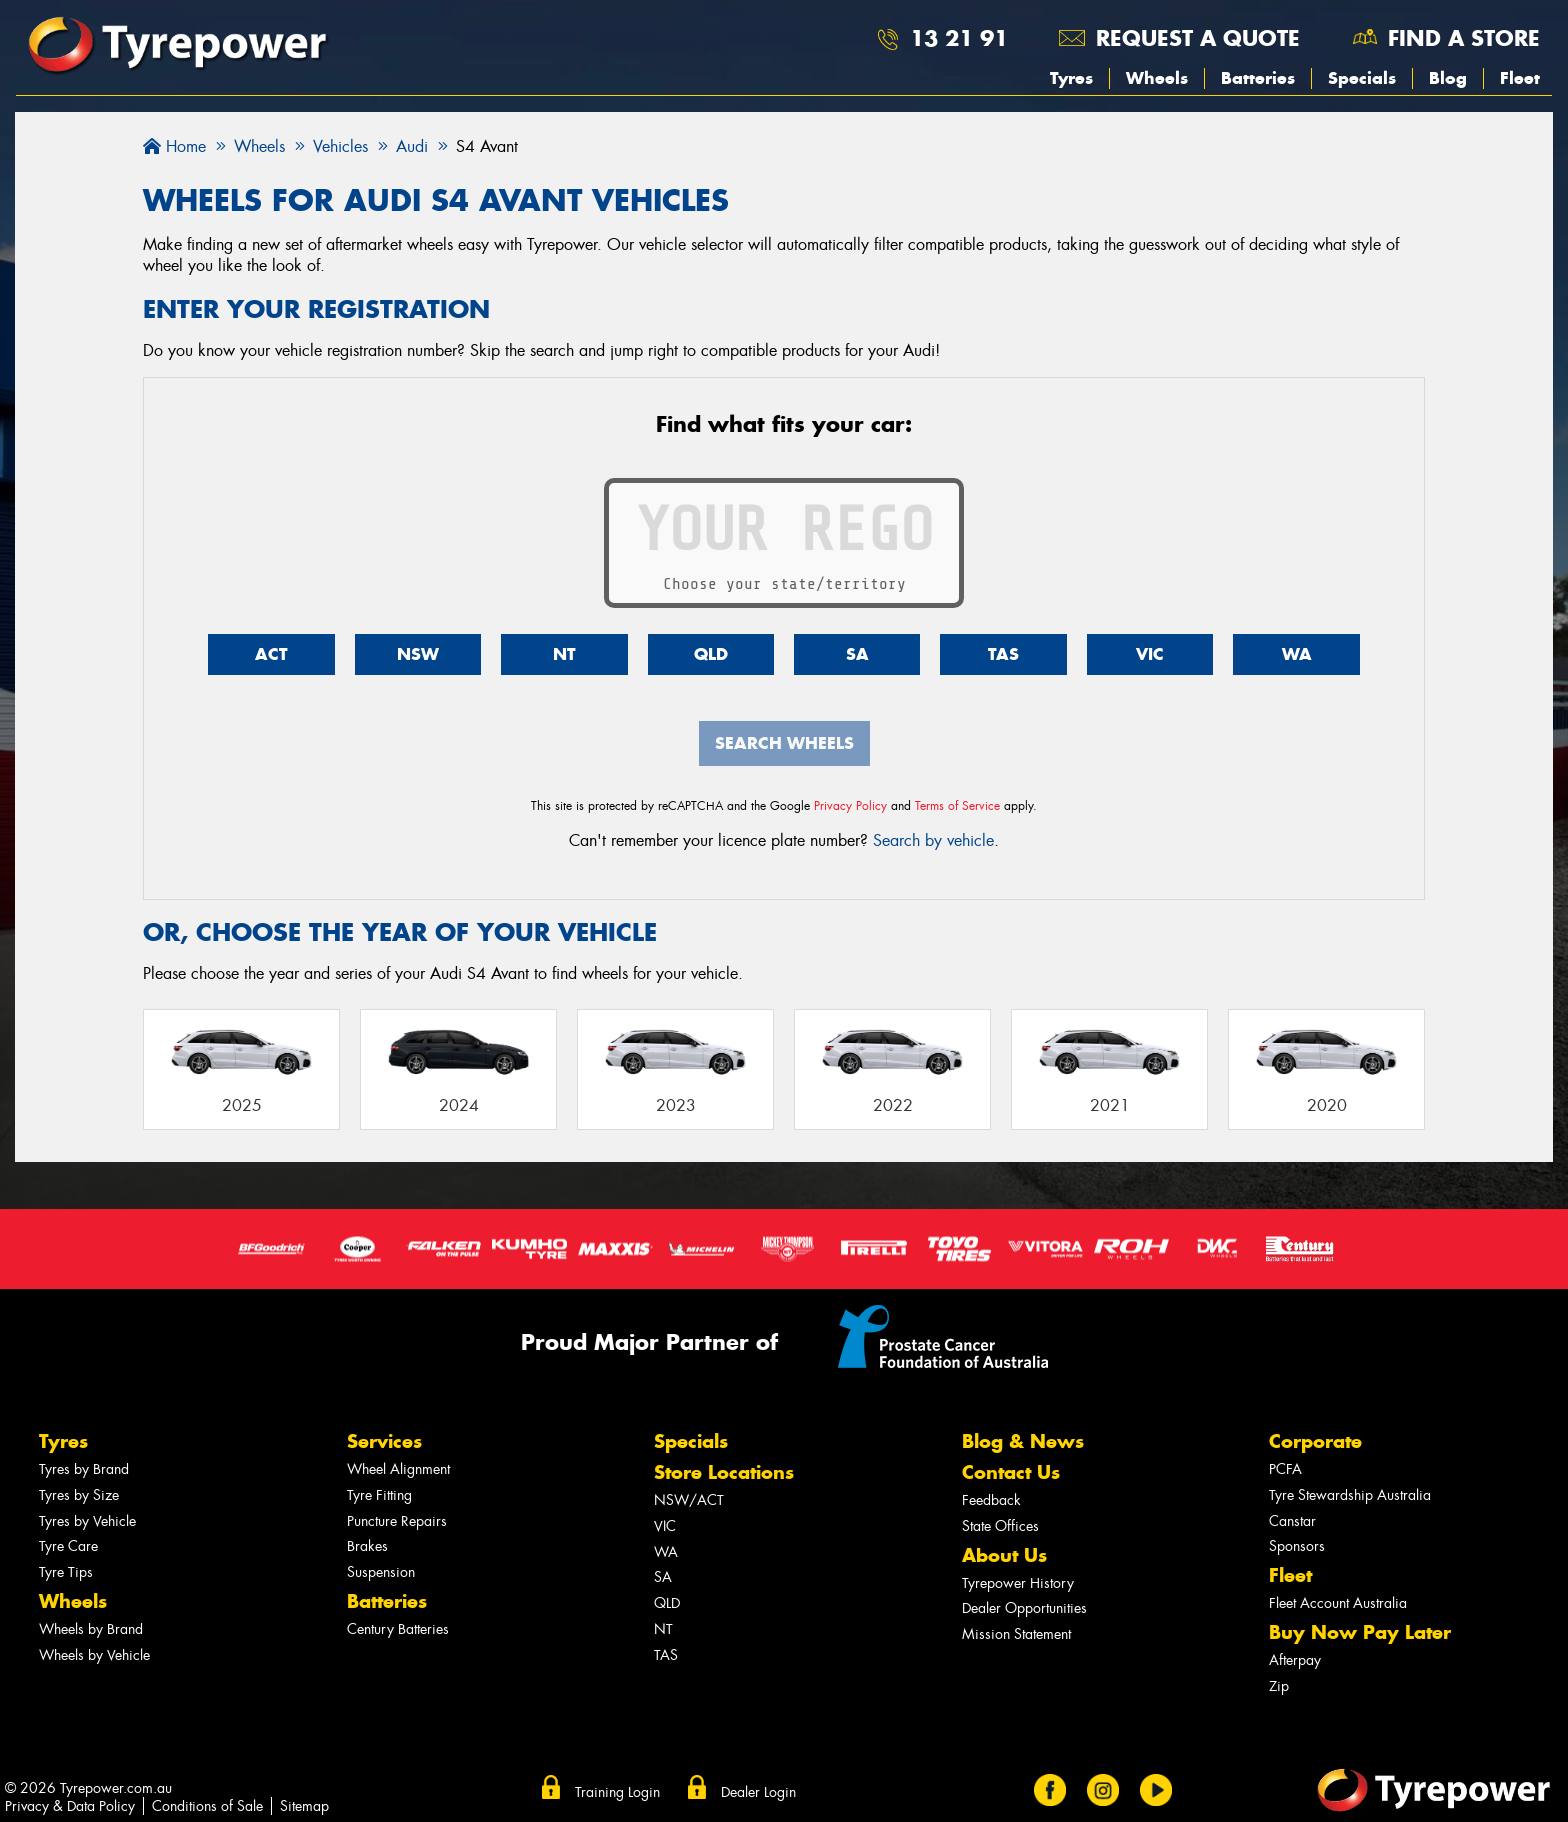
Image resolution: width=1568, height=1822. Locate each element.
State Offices (1000, 1526)
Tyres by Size (79, 1495)
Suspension (381, 1572)
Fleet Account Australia (1338, 1603)
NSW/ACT (689, 1500)
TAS (1003, 654)
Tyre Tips (66, 1572)
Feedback (991, 1500)
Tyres (1071, 78)
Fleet (1520, 78)
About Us (1004, 1555)
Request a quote (1198, 38)
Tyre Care (68, 1546)
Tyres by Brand (84, 1469)
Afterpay (1295, 1660)
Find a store (1464, 38)
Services (384, 1441)
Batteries (1258, 78)
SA (857, 654)
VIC (1150, 654)
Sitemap (304, 1806)
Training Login (617, 1792)
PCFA (1285, 1469)
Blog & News (1023, 1441)
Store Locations (724, 1472)
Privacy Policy (850, 806)
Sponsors (1297, 1546)
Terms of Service (957, 806)
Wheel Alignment (398, 1469)
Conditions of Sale (207, 1806)
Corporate (1315, 1441)
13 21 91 (959, 38)
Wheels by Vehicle (94, 1655)
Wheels (1157, 78)
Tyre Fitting (379, 1495)
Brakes (367, 1546)
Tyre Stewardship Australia (1350, 1495)
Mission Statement (1016, 1634)
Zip (1279, 1686)
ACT (271, 654)
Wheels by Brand (91, 1629)
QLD (711, 654)
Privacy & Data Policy (70, 1806)
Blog (1448, 78)
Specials (1362, 78)
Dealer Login (758, 1792)
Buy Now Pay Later (1360, 1632)
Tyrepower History (1018, 1583)
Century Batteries (398, 1629)
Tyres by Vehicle (87, 1521)
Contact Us (1011, 1472)
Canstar (1292, 1521)
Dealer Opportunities (1024, 1608)
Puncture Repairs (397, 1521)
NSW (418, 654)
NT (564, 654)
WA (1297, 654)
